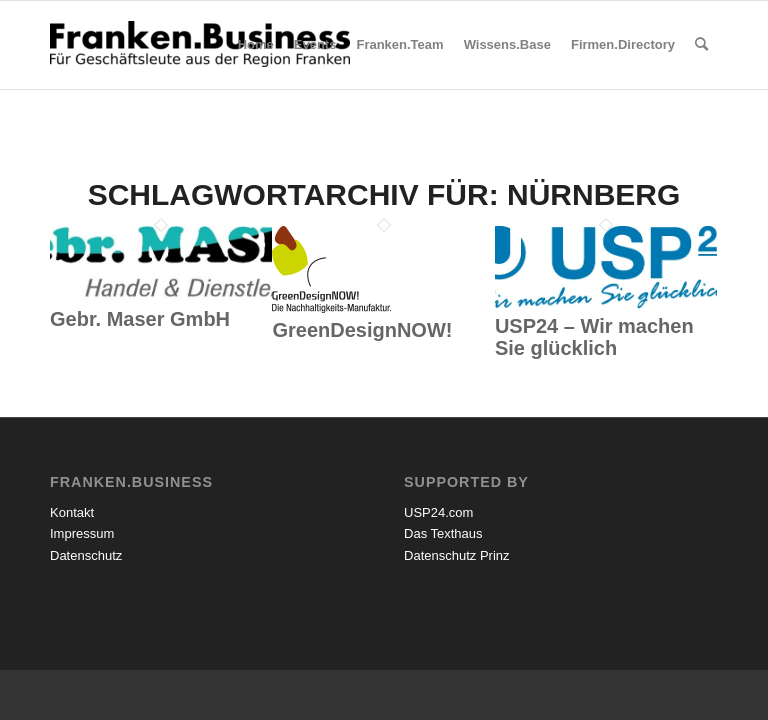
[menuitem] (256, 45)
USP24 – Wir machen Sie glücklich (594, 337)
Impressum (82, 533)
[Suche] (701, 45)
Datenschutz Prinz (457, 555)
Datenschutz (86, 555)
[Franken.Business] (200, 65)
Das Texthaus (443, 533)
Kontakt (72, 512)
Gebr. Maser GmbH (140, 319)
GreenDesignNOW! (362, 330)
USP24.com (438, 512)
